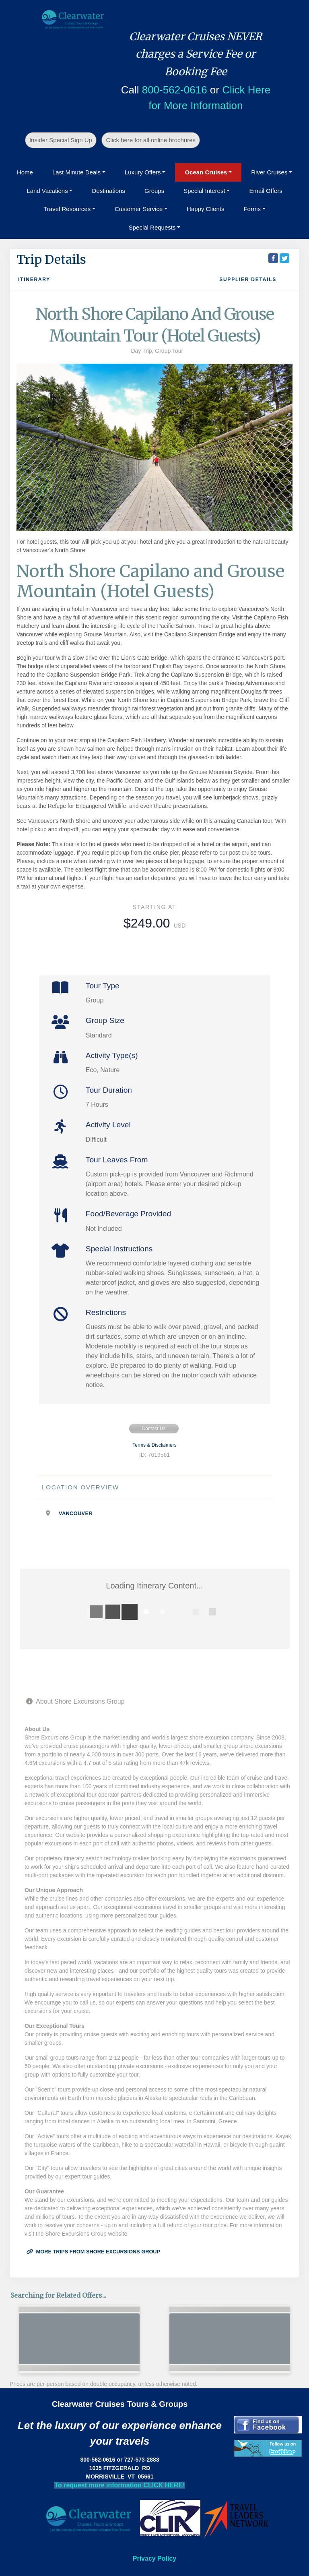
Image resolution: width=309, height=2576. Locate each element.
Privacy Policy (155, 2558)
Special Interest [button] (204, 190)
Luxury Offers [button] (143, 172)
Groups (154, 190)
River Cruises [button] (269, 172)
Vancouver (76, 1513)
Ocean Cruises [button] (206, 172)
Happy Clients (205, 208)
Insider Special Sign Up (60, 140)
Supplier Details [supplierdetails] (247, 279)
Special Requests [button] (152, 227)
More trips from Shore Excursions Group (93, 2252)
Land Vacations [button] (47, 190)
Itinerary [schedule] (34, 279)
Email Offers (265, 190)
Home (25, 172)
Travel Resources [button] (67, 208)
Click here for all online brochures (151, 140)
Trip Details (51, 259)
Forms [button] (252, 208)
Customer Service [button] (139, 208)
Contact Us (153, 1428)
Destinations (108, 190)
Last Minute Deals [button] (76, 172)
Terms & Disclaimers (154, 1445)
